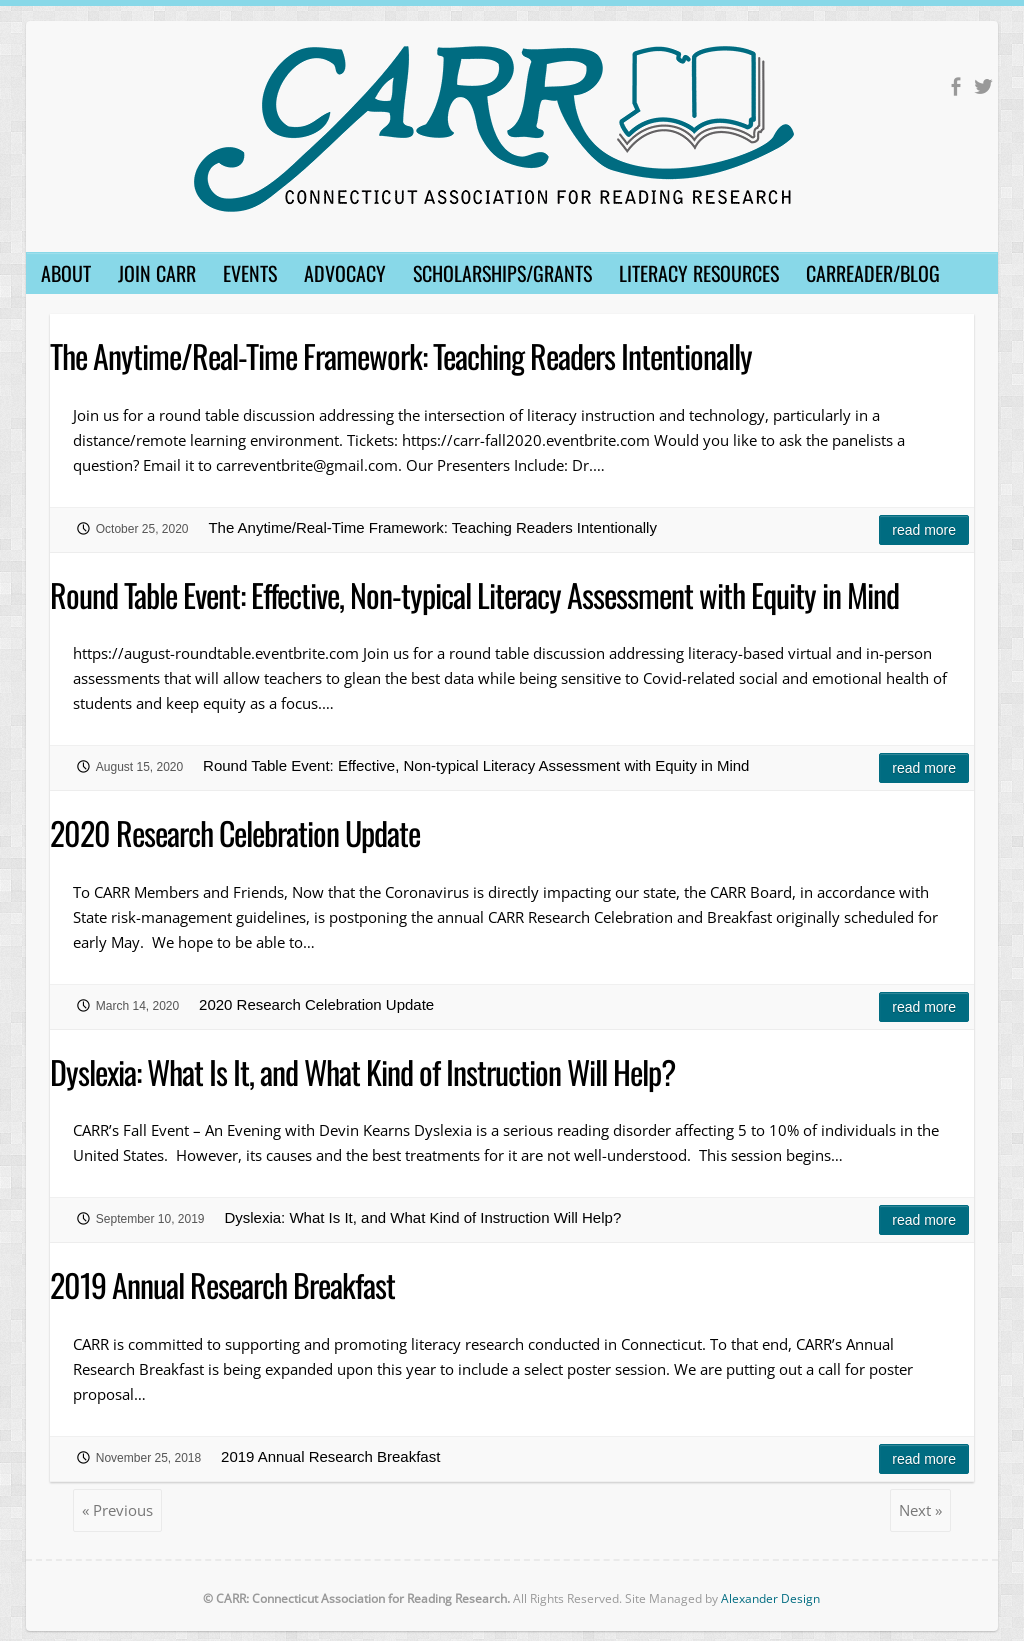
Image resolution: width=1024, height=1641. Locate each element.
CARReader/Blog (873, 273)
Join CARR (157, 273)
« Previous (117, 1510)
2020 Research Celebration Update (235, 832)
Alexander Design (770, 1598)
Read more (924, 530)
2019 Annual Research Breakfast (222, 1284)
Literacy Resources (699, 273)
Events (250, 273)
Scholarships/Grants (502, 273)
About (66, 273)
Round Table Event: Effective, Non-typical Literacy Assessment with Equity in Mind (474, 594)
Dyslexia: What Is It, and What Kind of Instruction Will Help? (362, 1071)
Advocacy (345, 273)
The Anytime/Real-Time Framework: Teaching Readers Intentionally (401, 355)
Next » (920, 1510)
